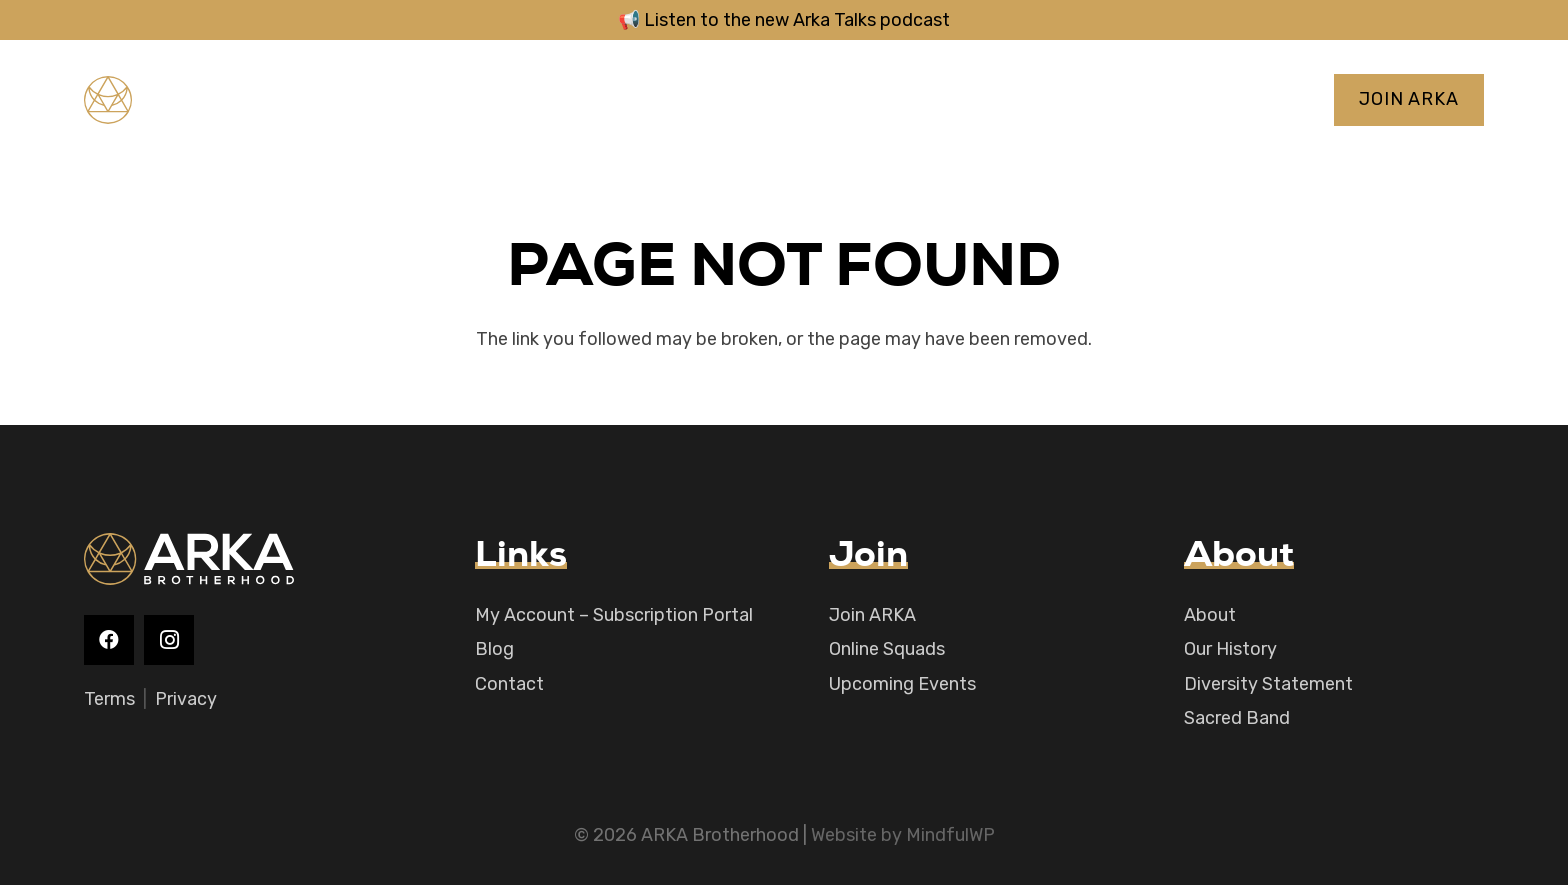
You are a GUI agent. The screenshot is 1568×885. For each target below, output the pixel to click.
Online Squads (887, 649)
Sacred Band (1237, 718)
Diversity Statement (1268, 684)
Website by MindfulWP (903, 835)
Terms (109, 699)
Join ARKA (872, 615)
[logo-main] (180, 100)
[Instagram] (356, 100)
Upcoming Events (902, 684)
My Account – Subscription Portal (614, 615)
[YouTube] (392, 100)
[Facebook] (320, 100)
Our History (1230, 649)
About (1210, 615)
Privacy (186, 699)
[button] (798, 100)
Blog (494, 649)
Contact (509, 684)
